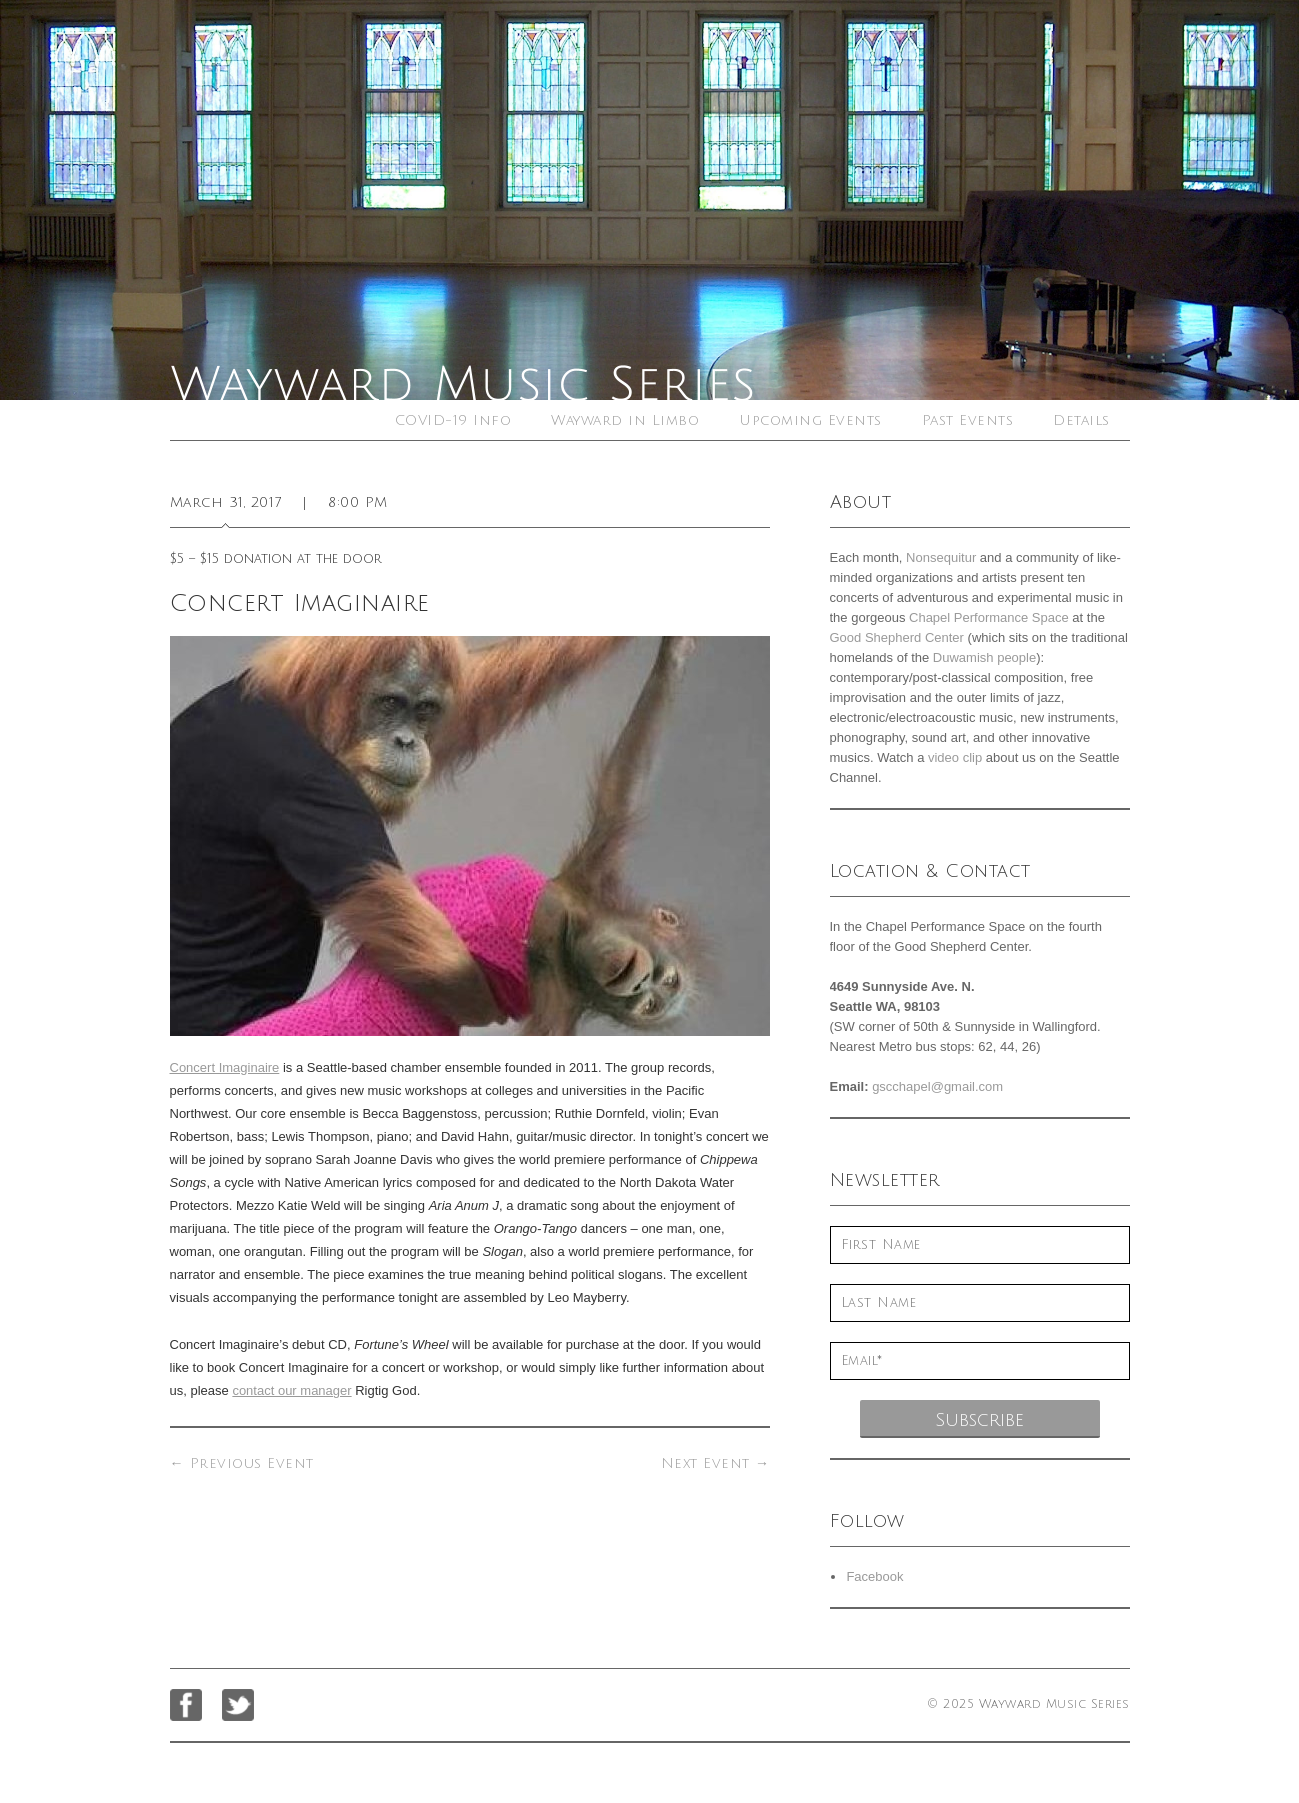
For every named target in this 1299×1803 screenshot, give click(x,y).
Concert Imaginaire (225, 1067)
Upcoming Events (810, 420)
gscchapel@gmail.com (937, 1086)
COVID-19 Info (453, 420)
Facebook (874, 1576)
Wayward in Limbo (625, 420)
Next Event (715, 1463)
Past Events (968, 420)
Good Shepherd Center (897, 637)
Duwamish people (984, 657)
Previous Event (242, 1463)
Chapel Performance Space (989, 617)
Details (1081, 420)
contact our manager (291, 1390)
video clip (955, 757)
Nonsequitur (941, 557)
